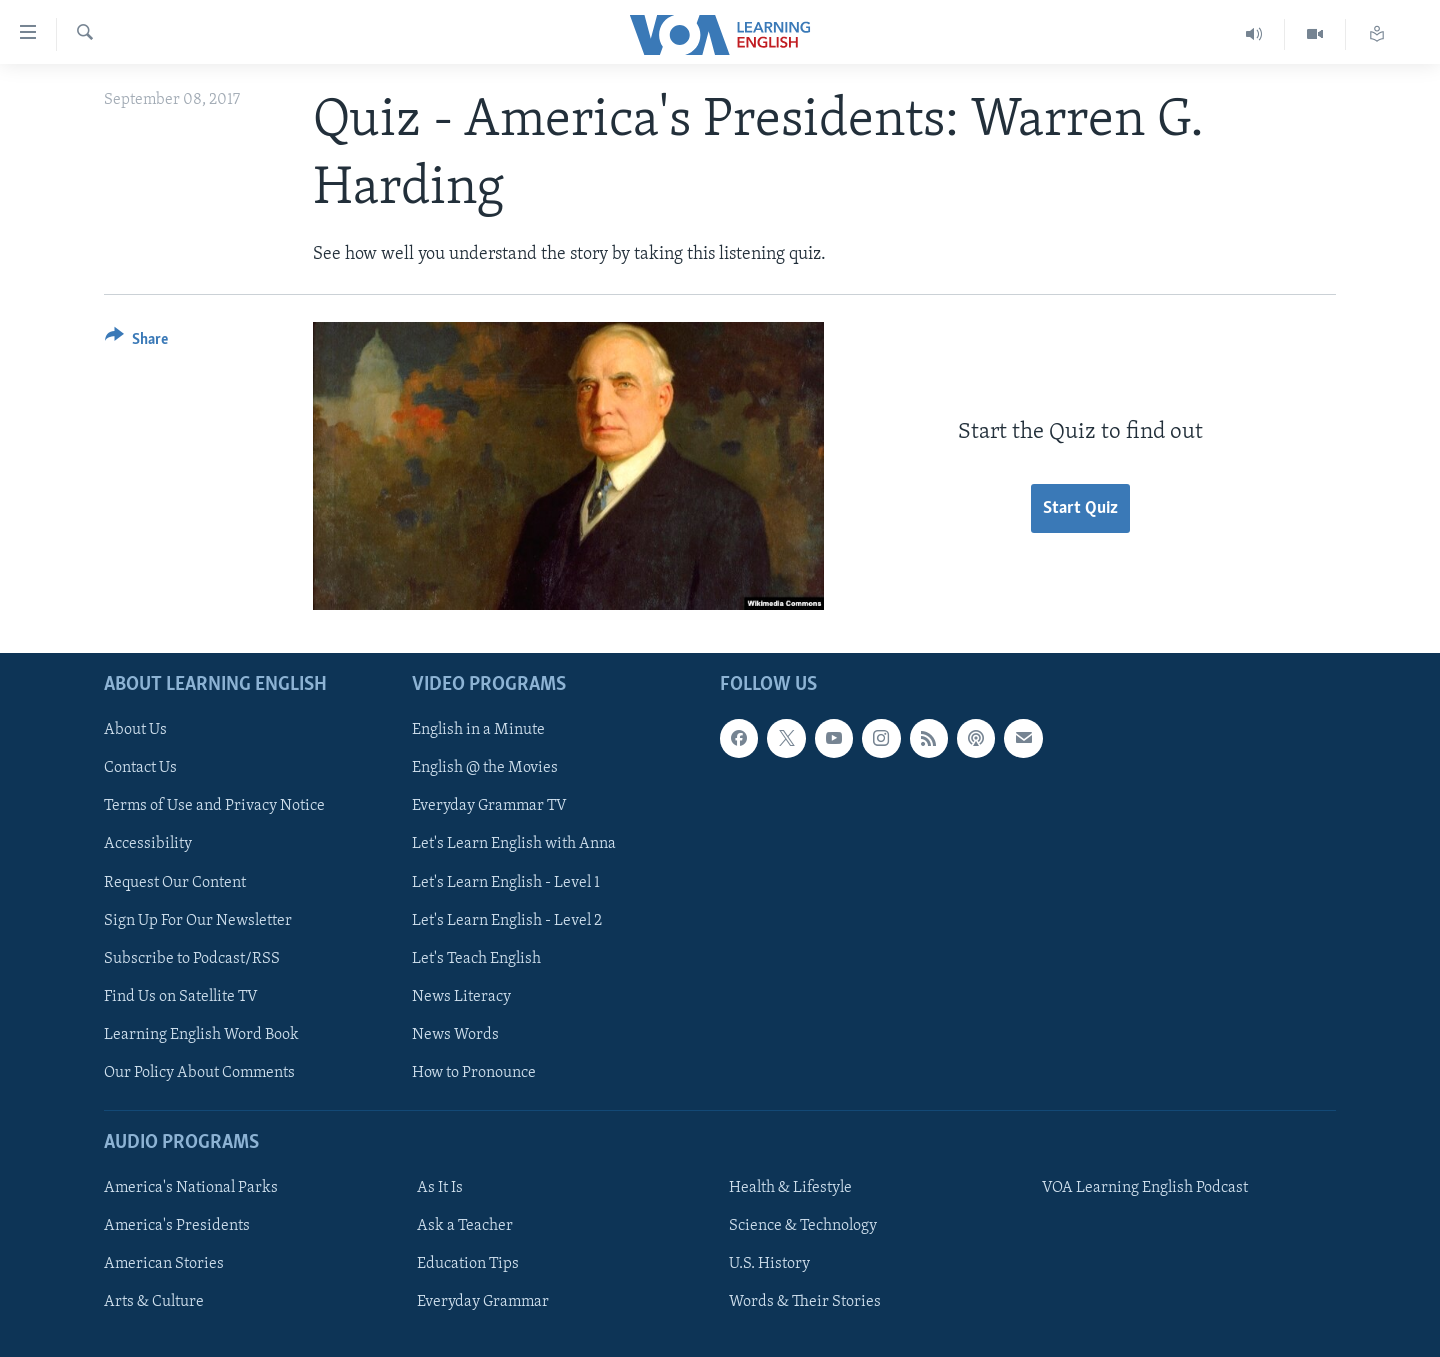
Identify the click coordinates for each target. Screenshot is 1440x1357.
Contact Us (140, 768)
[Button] (136, 342)
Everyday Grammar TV (489, 806)
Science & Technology (803, 1226)
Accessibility (148, 844)
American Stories (164, 1264)
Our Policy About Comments (199, 1073)
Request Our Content (175, 882)
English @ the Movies (485, 768)
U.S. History (769, 1264)
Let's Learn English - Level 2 (507, 920)
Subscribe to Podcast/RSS (192, 958)
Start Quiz (1080, 508)
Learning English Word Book (201, 1035)
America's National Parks (191, 1188)
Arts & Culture (154, 1302)
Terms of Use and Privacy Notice (214, 806)
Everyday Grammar (483, 1302)
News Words (455, 1035)
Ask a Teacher (465, 1226)
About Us (135, 730)
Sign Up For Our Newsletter (198, 920)
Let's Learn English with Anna (514, 844)
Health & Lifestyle (790, 1188)
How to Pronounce (474, 1073)
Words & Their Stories (805, 1302)
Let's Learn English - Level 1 (506, 882)
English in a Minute (478, 730)
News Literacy (461, 997)
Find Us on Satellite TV (181, 997)
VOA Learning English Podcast (1145, 1188)
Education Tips (468, 1264)
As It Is (440, 1188)
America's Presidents (177, 1226)
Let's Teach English (476, 958)
